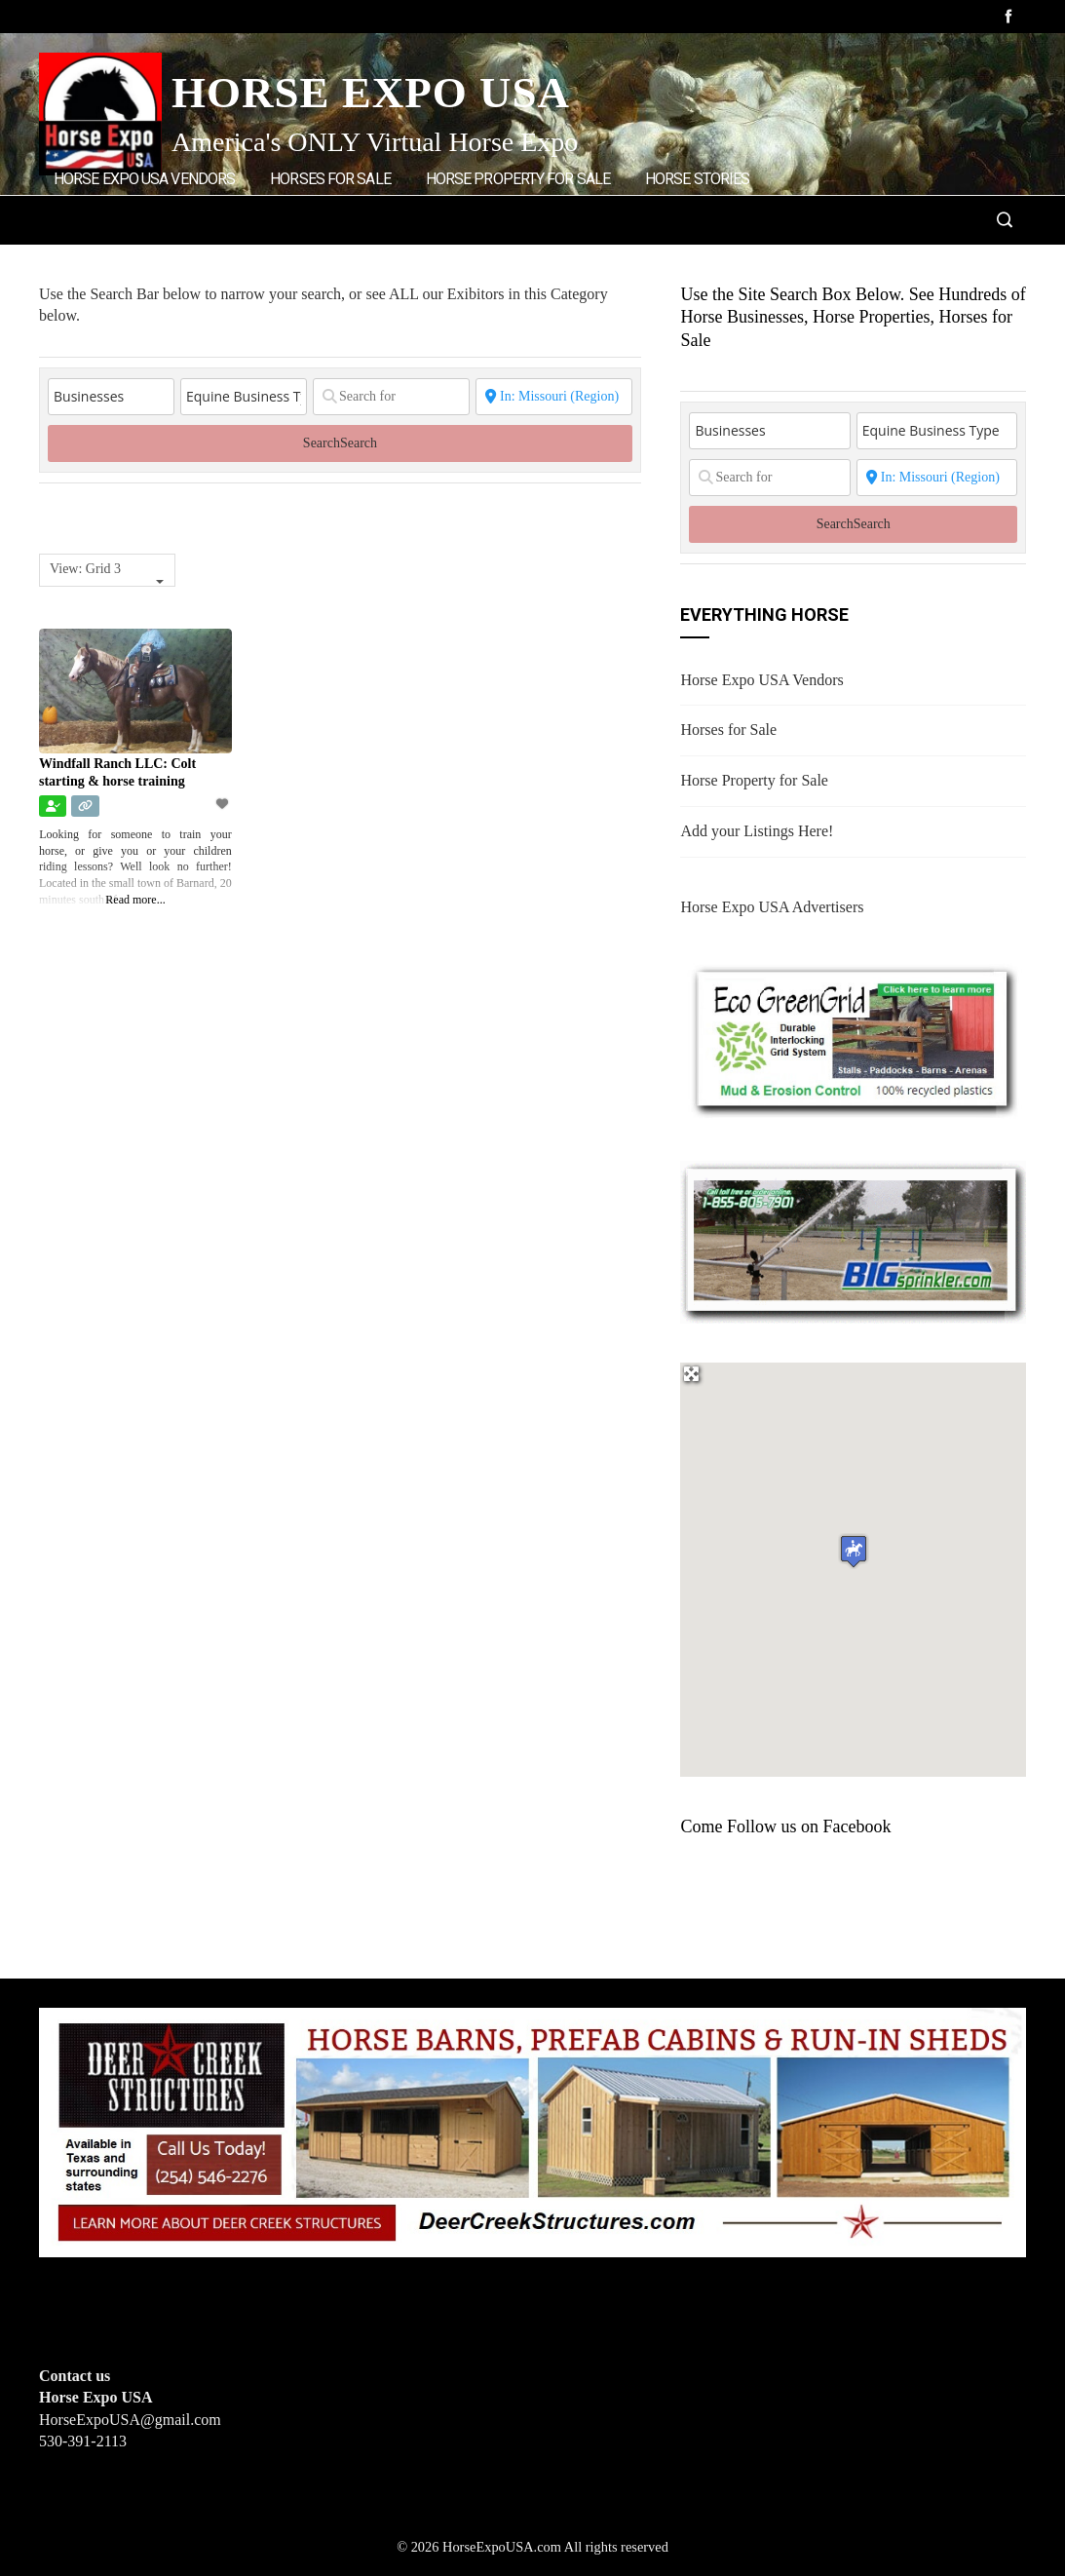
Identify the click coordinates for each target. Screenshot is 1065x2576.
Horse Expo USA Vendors (144, 179)
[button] (853, 1551)
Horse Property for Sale (518, 179)
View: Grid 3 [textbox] (85, 568)
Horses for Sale (330, 179)
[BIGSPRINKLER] (853, 1240)
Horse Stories (697, 179)
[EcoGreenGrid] (853, 1037)
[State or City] (553, 396)
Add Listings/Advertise (154, 260)
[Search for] (391, 396)
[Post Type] (111, 396)
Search (340, 443)
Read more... (135, 899)
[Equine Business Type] (243, 396)
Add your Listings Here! (756, 831)
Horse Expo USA (370, 92)
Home (301, 260)
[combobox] (107, 570)
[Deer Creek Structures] (532, 2130)
